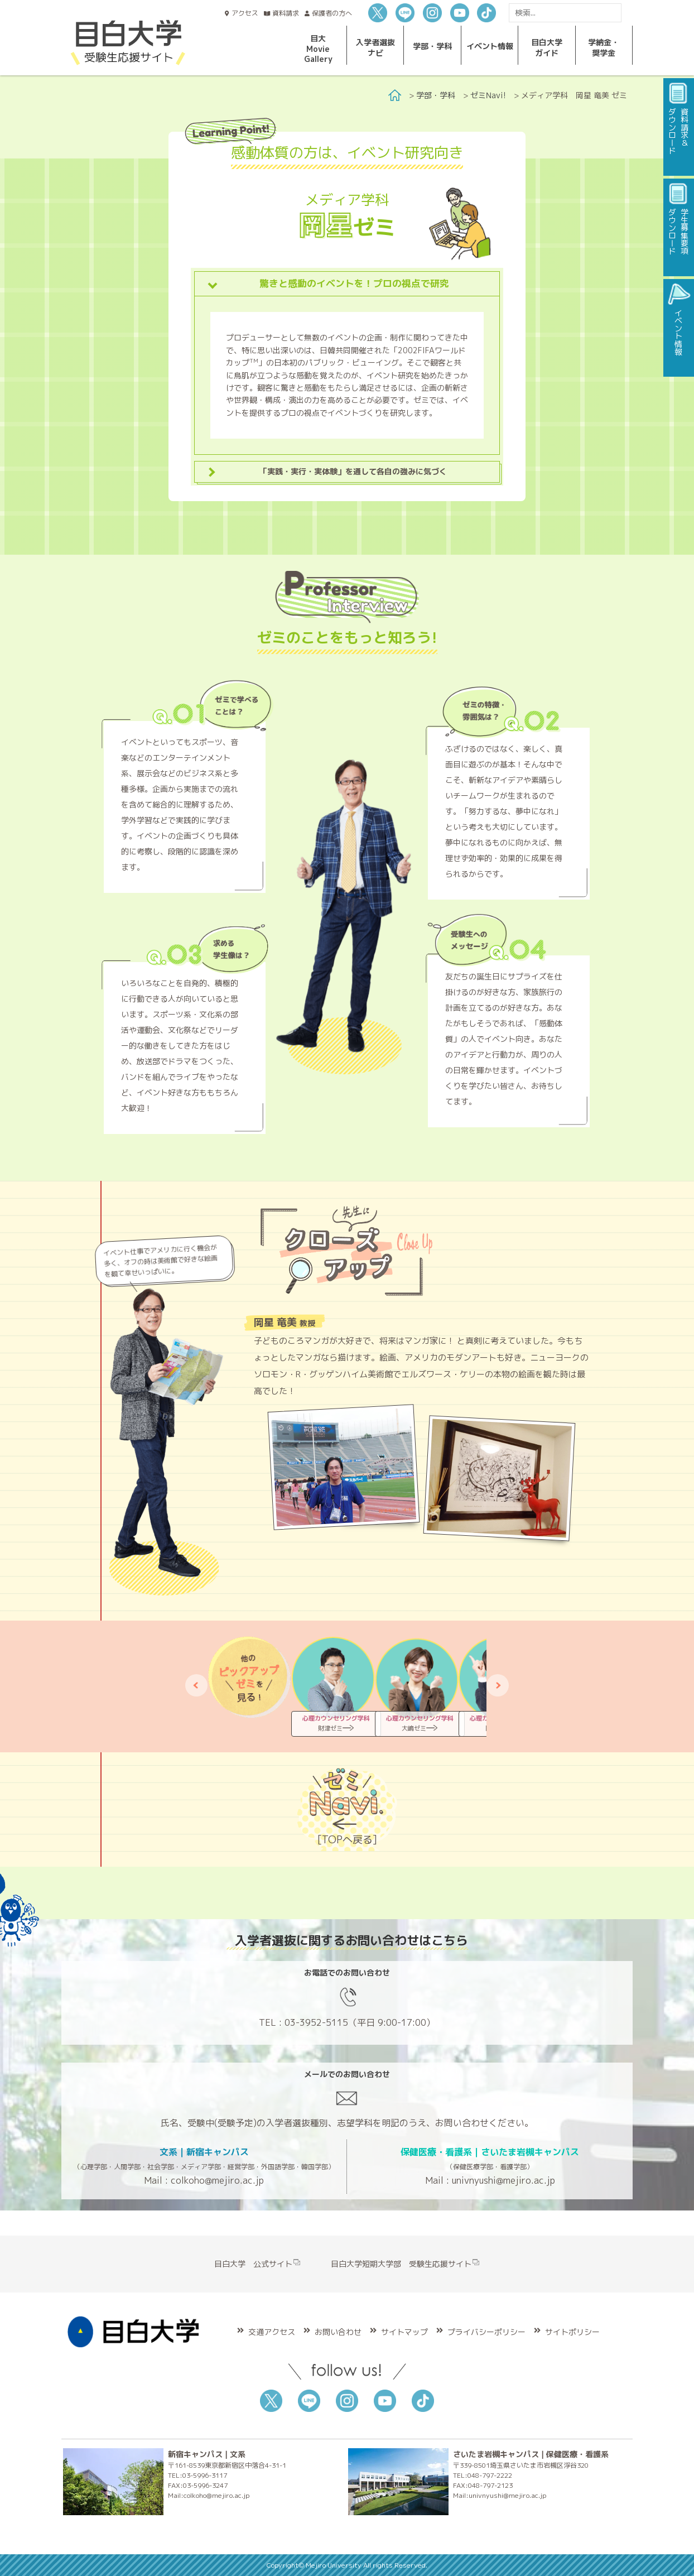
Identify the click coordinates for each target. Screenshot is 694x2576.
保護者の (332, 13)
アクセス (245, 13)
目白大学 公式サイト (257, 2263)
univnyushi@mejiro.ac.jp (503, 2180)
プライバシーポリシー (486, 2332)
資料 (285, 13)
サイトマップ (404, 2332)
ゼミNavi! (488, 95)
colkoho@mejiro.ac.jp (217, 2180)
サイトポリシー (572, 2332)
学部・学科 (435, 95)
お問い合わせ (338, 2332)
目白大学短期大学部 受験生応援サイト (405, 2263)
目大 (318, 48)
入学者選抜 (375, 47)
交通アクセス (271, 2332)
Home (394, 95)
